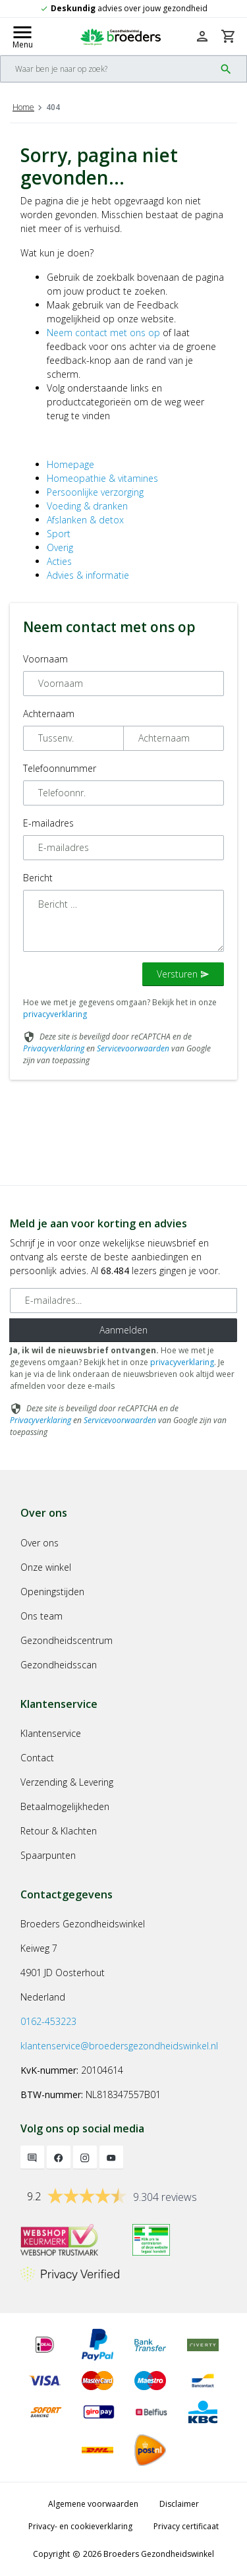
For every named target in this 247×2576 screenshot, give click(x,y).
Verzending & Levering (66, 1782)
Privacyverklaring (53, 1048)
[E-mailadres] (123, 1300)
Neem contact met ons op (103, 332)
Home (23, 107)
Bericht (38, 877)
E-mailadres (48, 823)
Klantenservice (50, 1733)
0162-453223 (48, 2021)
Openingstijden (52, 1591)
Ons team (41, 1616)
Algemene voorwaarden (93, 2503)
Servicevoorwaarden (133, 1048)
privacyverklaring (55, 1014)
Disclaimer (179, 2503)
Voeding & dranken (87, 506)
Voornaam (45, 659)
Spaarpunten (48, 1855)
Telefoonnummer (59, 768)
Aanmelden (123, 1330)
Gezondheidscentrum (66, 1640)
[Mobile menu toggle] (22, 36)
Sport (58, 533)
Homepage (70, 464)
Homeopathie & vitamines (102, 478)
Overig (60, 547)
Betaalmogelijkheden (64, 1806)
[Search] (107, 68)
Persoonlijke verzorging (95, 492)
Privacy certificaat (186, 2526)
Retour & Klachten (58, 1831)
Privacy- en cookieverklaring (80, 2526)
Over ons (39, 1543)
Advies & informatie (88, 575)
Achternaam (48, 713)
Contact (37, 1757)
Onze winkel (45, 1567)
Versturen (183, 974)
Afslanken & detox (85, 519)
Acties (59, 561)
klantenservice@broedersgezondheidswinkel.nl (119, 2045)
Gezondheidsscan (58, 1664)
